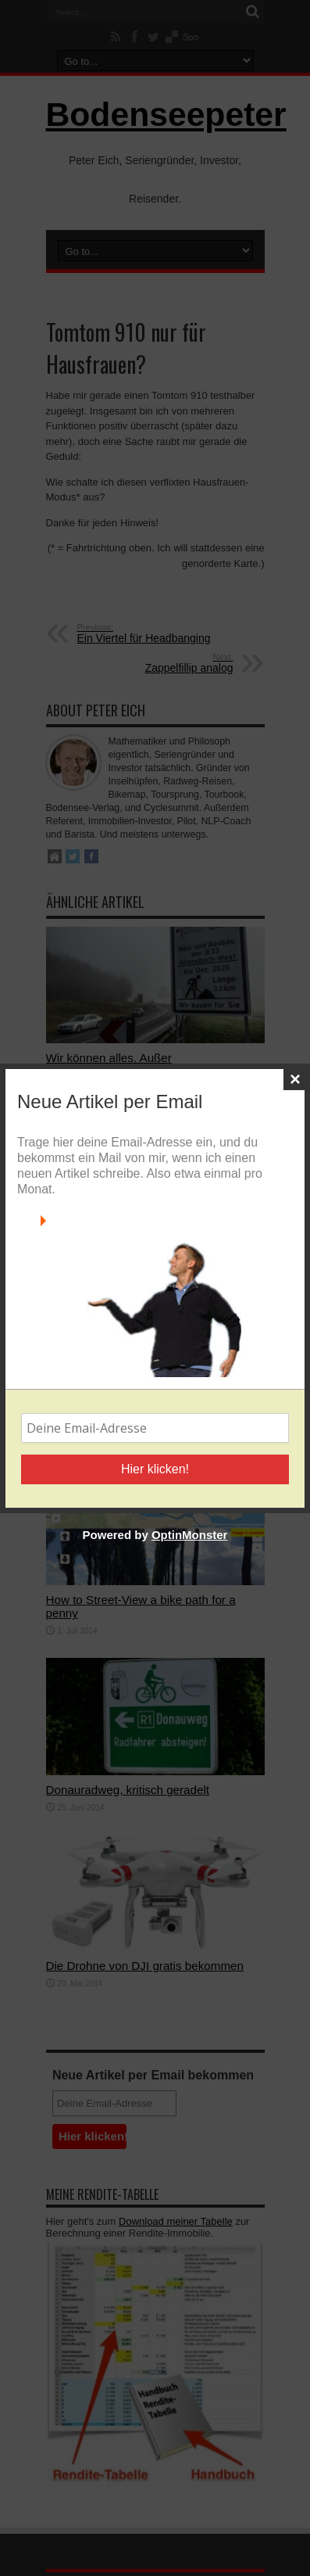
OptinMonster (189, 1534)
